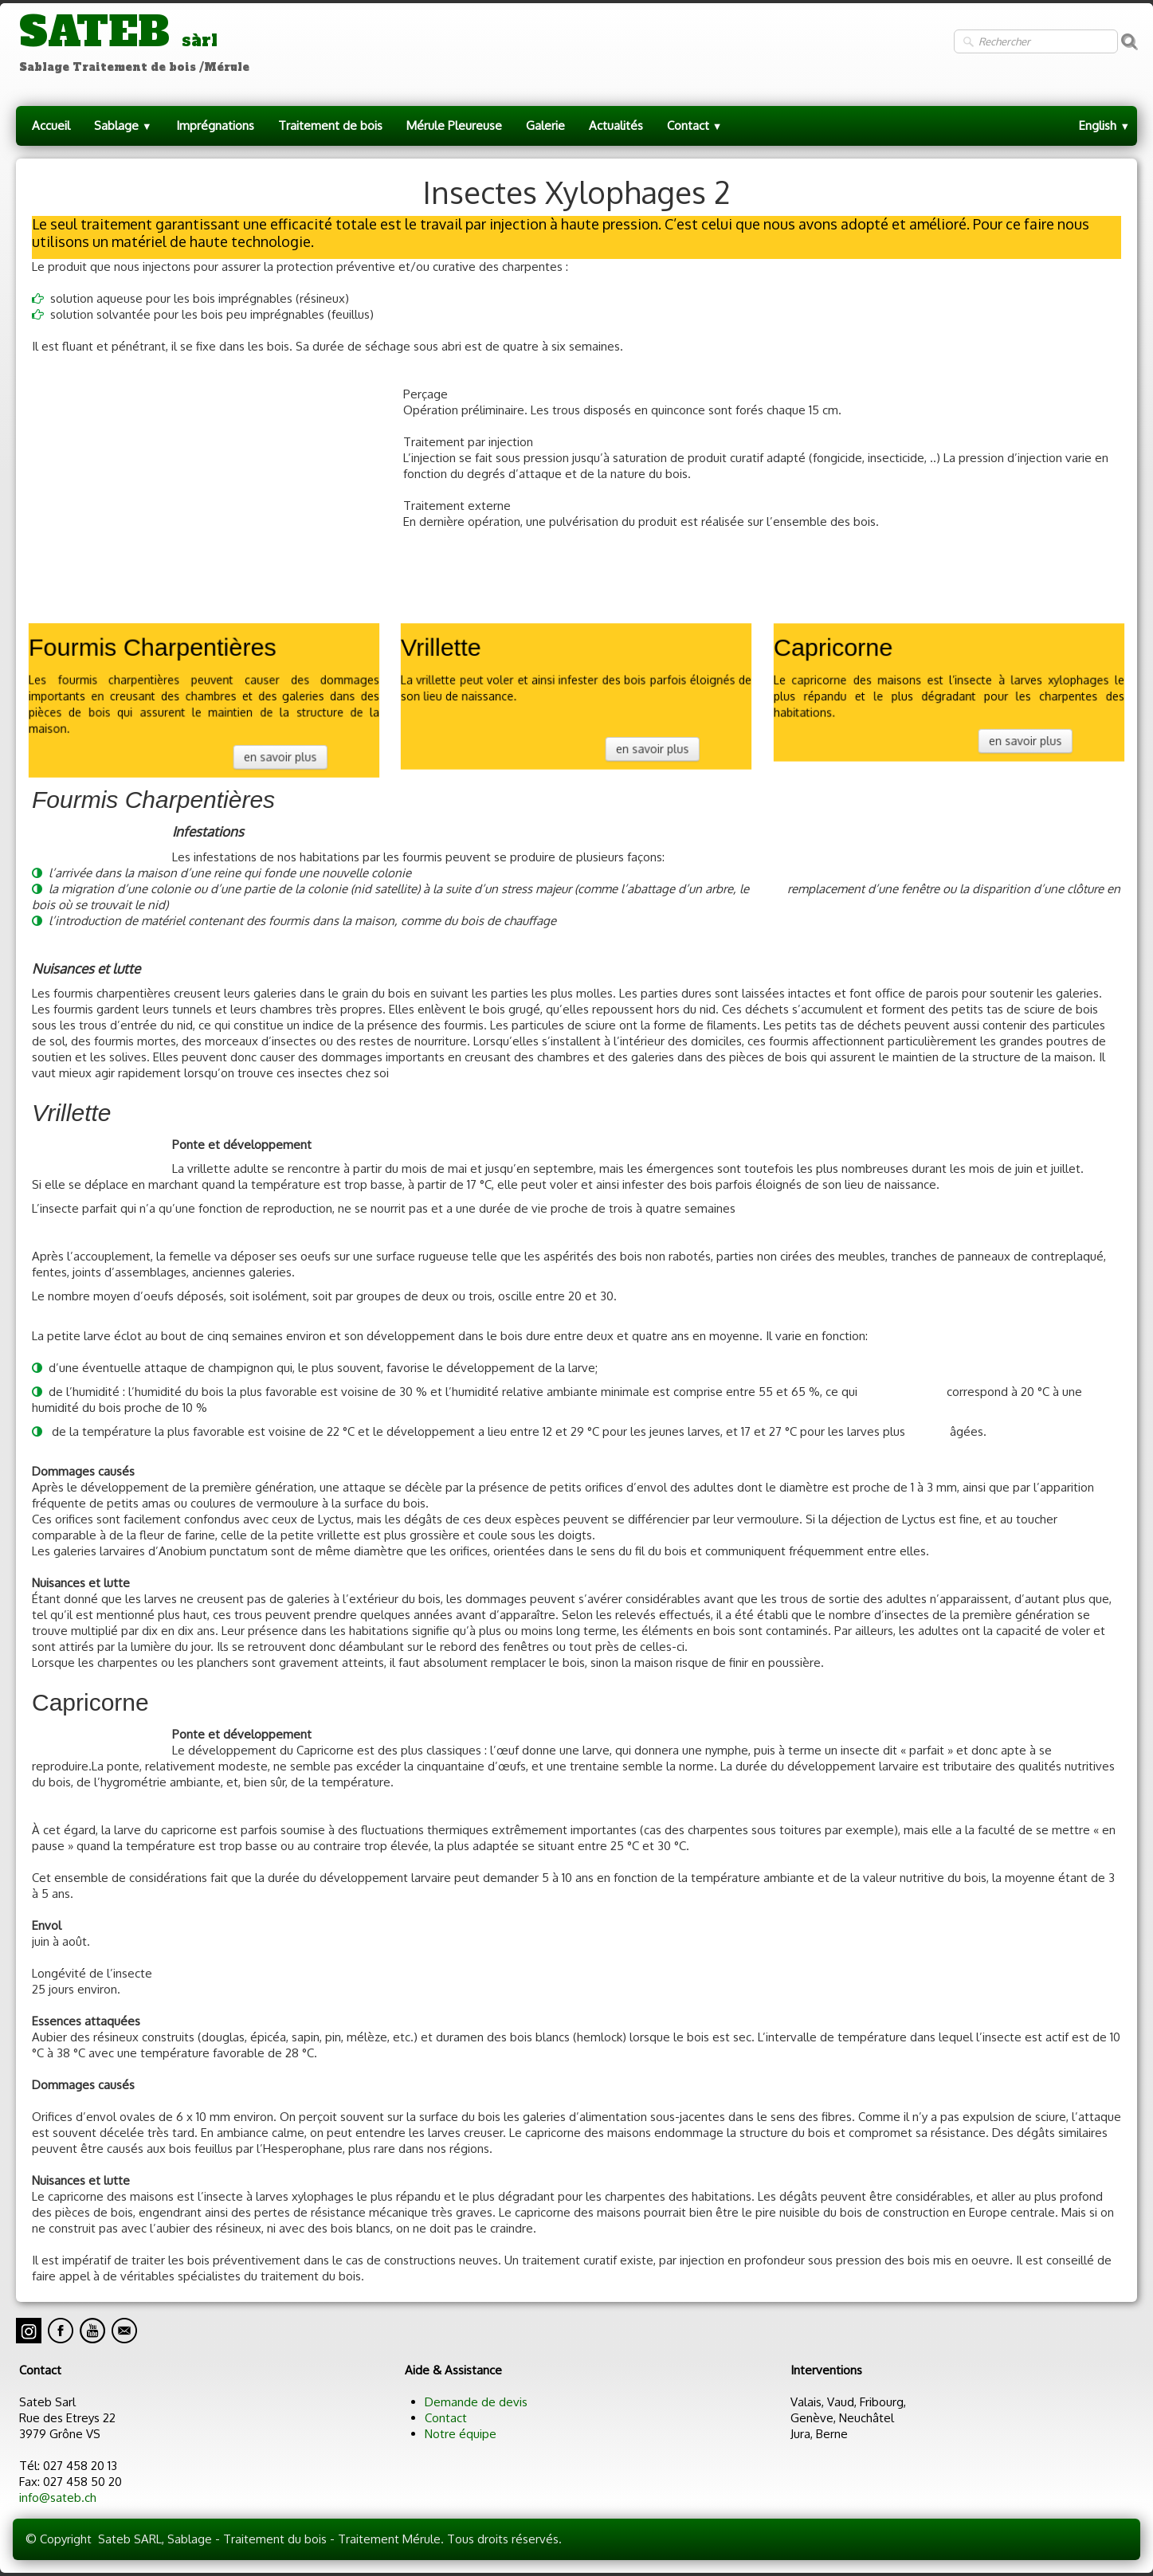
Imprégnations (215, 125)
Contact (695, 125)
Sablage (123, 125)
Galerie (545, 125)
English (1104, 125)
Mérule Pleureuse (454, 125)
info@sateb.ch (57, 2497)
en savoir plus (272, 751)
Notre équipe (460, 2433)
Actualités (616, 125)
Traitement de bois (330, 125)
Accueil (51, 125)
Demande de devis (476, 2401)
